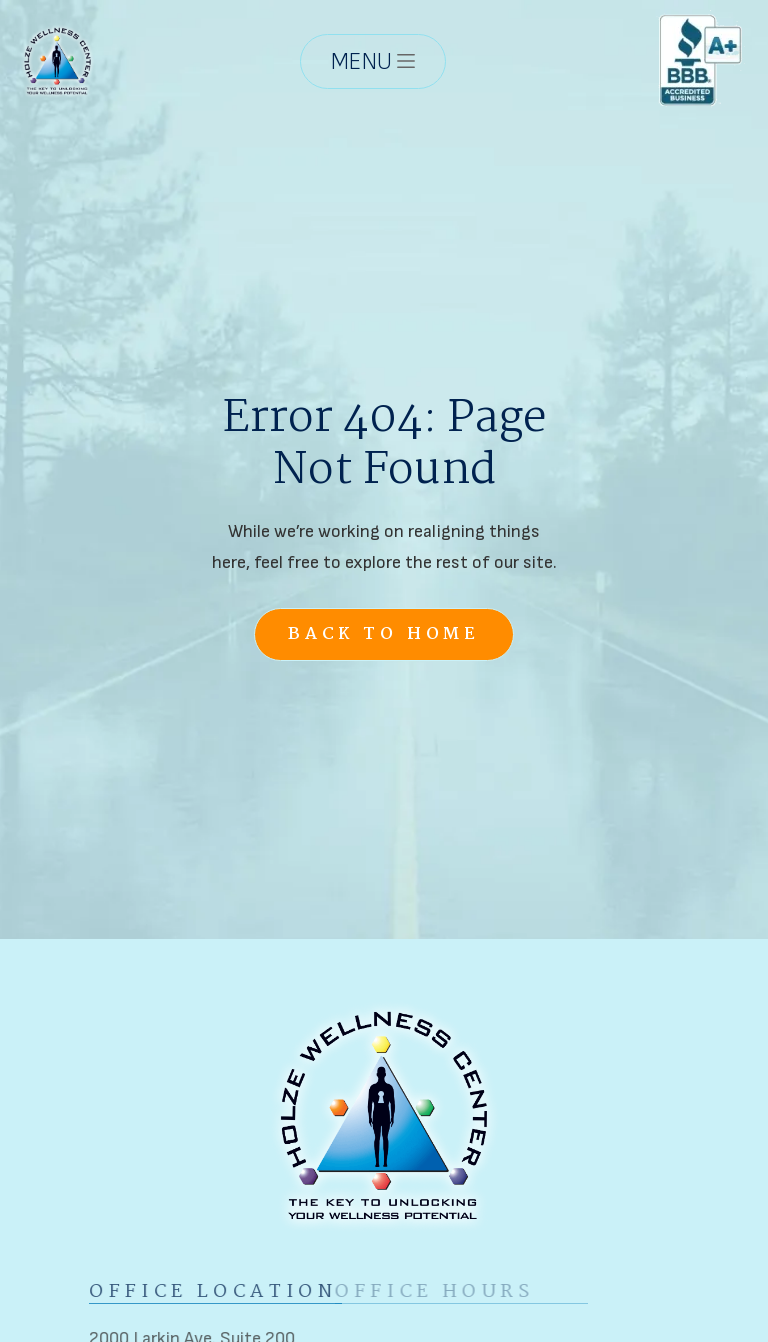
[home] (57, 60)
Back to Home (384, 634)
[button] (373, 59)
